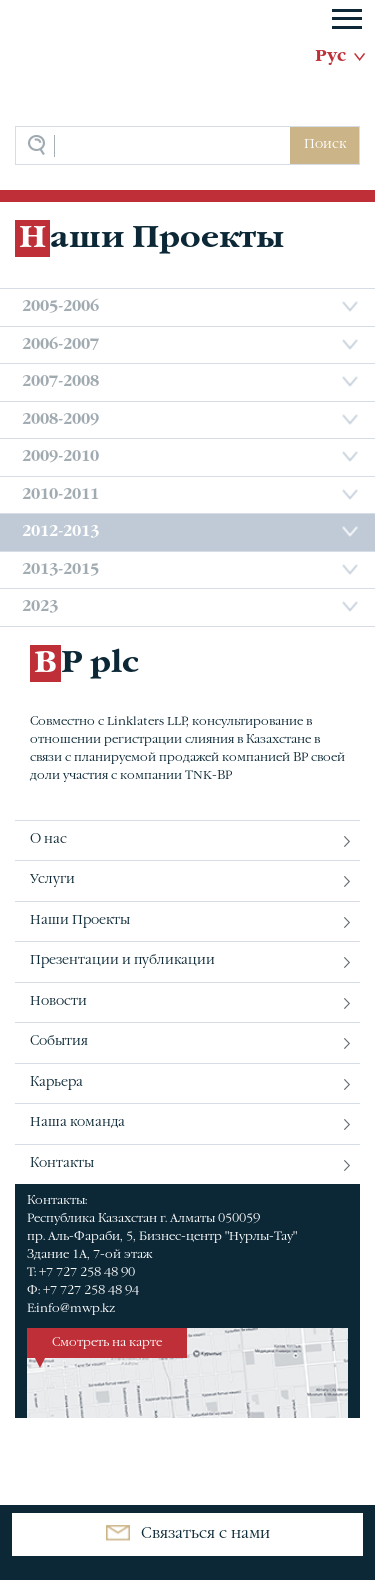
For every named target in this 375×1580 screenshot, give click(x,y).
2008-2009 (60, 420)
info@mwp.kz (75, 1309)
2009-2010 (60, 457)
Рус (330, 57)
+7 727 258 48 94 (91, 1291)
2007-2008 (60, 382)
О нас (48, 840)
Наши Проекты (80, 921)
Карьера (56, 1083)
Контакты (62, 1164)
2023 (40, 607)
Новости (58, 1002)
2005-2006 (60, 307)
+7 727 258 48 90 (87, 1273)
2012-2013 (60, 532)
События (59, 1042)
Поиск (325, 145)
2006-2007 (60, 345)
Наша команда (77, 1123)
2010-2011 (60, 495)
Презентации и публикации (122, 961)
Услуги (52, 880)
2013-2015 (60, 570)
